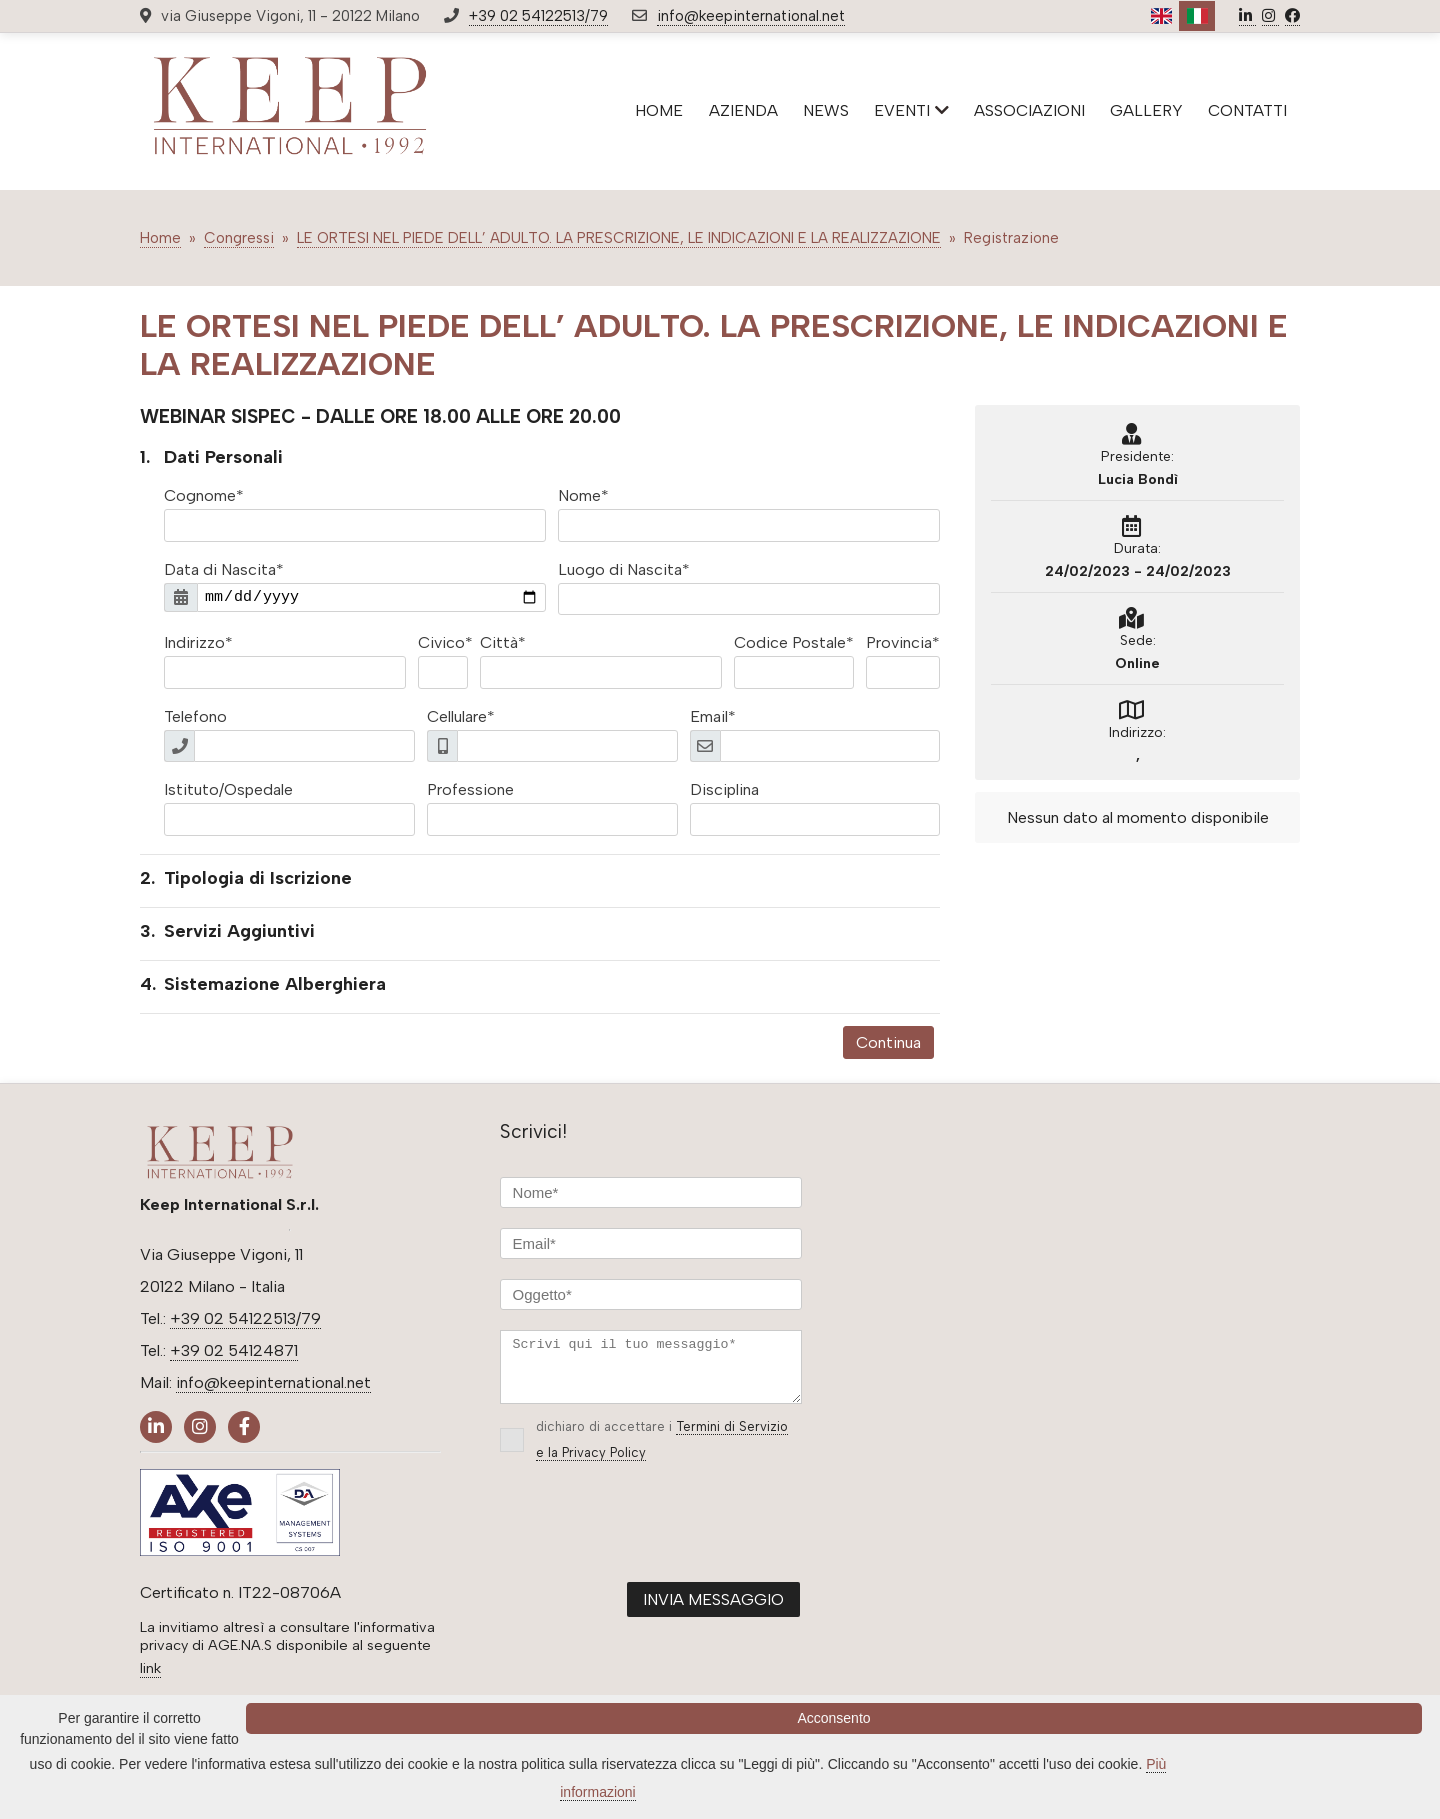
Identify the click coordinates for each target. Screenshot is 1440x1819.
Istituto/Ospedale (228, 789)
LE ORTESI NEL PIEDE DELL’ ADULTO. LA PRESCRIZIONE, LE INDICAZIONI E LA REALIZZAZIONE (619, 238)
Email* (713, 716)
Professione (470, 789)
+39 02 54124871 (234, 1350)
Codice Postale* (794, 642)
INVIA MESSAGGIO (713, 1611)
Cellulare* (461, 716)
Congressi (239, 238)
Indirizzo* (198, 642)
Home (160, 238)
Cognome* (204, 495)
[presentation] (652, 1541)
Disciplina (724, 789)
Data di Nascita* (224, 569)
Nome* (583, 495)
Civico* (445, 642)
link (150, 1668)
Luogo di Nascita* (624, 569)
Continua (888, 1042)
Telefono (195, 716)
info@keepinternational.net (751, 16)
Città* (503, 642)
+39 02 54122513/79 (538, 16)
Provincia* (903, 642)
